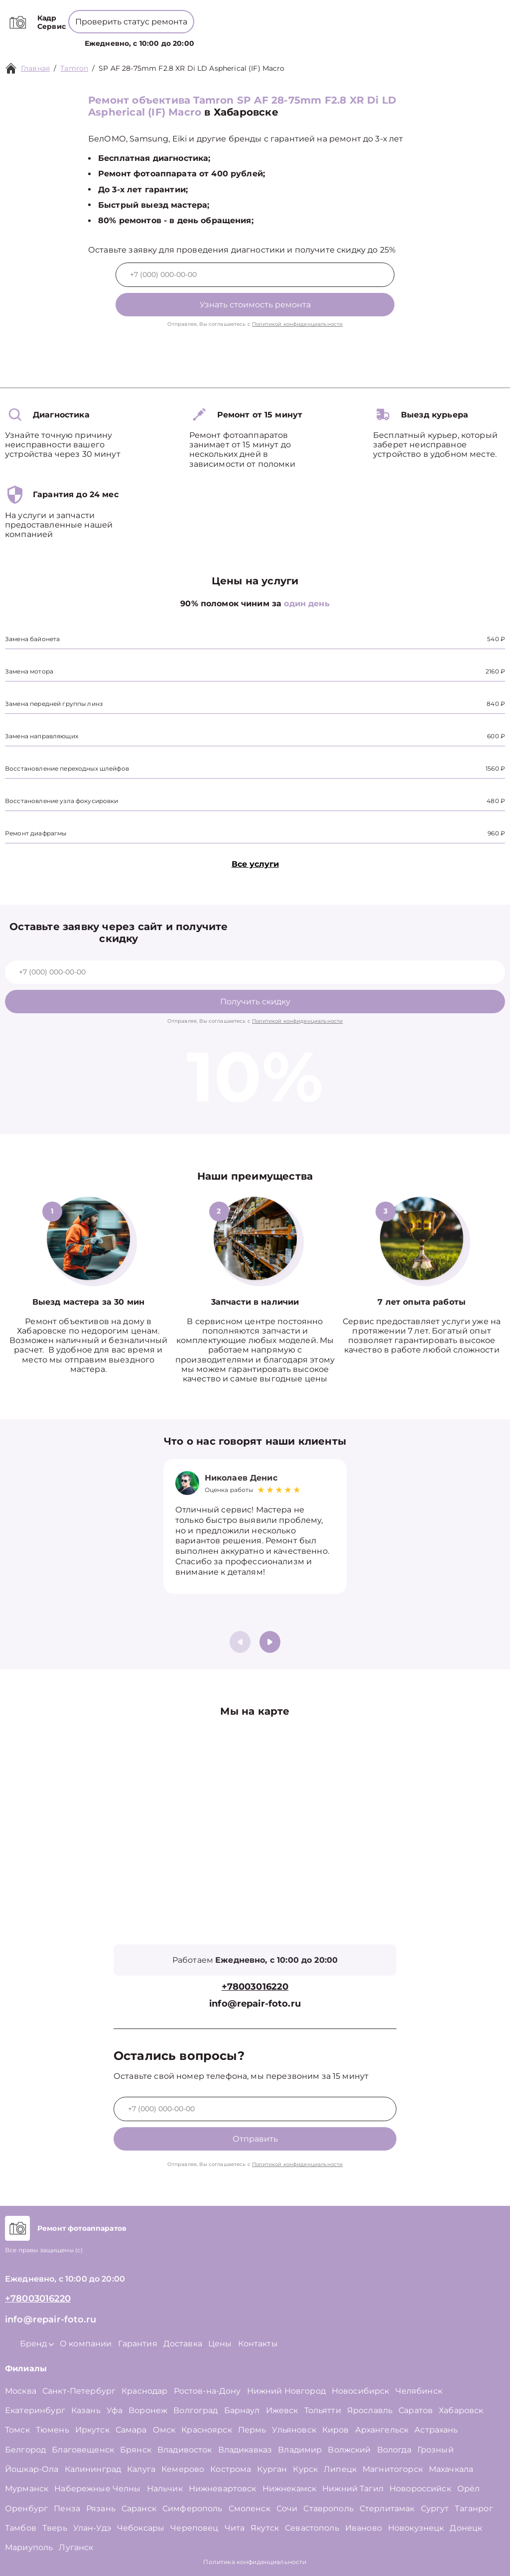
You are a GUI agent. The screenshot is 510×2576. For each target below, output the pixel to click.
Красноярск (206, 2430)
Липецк (340, 2469)
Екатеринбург (35, 2410)
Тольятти (322, 2410)
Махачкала (451, 2469)
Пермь (252, 2430)
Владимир (300, 2449)
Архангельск (382, 2430)
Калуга (141, 2469)
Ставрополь (328, 2508)
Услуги (180, 37)
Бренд (218, 37)
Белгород (25, 2449)
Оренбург (26, 2508)
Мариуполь (29, 2547)
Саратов (415, 2410)
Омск (164, 2430)
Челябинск (418, 2391)
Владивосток (184, 2449)
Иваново (363, 2528)
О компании (265, 37)
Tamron (74, 68)
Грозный (435, 2449)
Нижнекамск (289, 2488)
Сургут (435, 2508)
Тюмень (52, 2430)
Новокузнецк (416, 2528)
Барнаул (242, 2410)
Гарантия (137, 2343)
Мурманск (26, 2488)
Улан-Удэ (92, 2528)
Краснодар (144, 2391)
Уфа (115, 2410)
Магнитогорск (393, 2469)
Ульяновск (294, 2430)
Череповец (194, 2528)
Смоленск (249, 2508)
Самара (131, 2430)
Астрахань (436, 2430)
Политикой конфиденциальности (297, 324)
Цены (307, 37)
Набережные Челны (97, 2488)
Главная (35, 68)
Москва (20, 2391)
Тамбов (20, 2528)
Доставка (182, 2343)
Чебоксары (140, 2528)
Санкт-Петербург (79, 2391)
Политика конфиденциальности (254, 2562)
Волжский (349, 2449)
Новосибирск (360, 2391)
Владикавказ (245, 2449)
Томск (17, 2430)
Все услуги (255, 864)
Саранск (139, 2508)
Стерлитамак (387, 2508)
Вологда (394, 2449)
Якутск (265, 2528)
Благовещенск (83, 2449)
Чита (235, 2528)
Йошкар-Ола (32, 2469)
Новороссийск (420, 2488)
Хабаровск (461, 2410)
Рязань (101, 2508)
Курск (305, 2469)
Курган (272, 2469)
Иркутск (92, 2430)
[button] (269, 1642)
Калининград (93, 2469)
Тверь (54, 2528)
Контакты (341, 37)
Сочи (287, 2508)
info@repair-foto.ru (255, 2004)
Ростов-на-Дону (207, 2391)
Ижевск (282, 2410)
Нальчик (165, 2488)
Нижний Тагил (352, 2488)
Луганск (76, 2547)
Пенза (67, 2508)
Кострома (230, 2469)
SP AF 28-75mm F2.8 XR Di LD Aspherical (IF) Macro (191, 68)
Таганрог (474, 2508)
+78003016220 (262, 14)
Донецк (466, 2528)
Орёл (468, 2488)
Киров (335, 2430)
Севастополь (312, 2528)
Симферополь (192, 2508)
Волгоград (195, 2410)
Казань (86, 2410)
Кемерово (182, 2469)
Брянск (135, 2449)
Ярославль (369, 2410)
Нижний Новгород (286, 2391)
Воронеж (147, 2410)
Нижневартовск (222, 2488)
